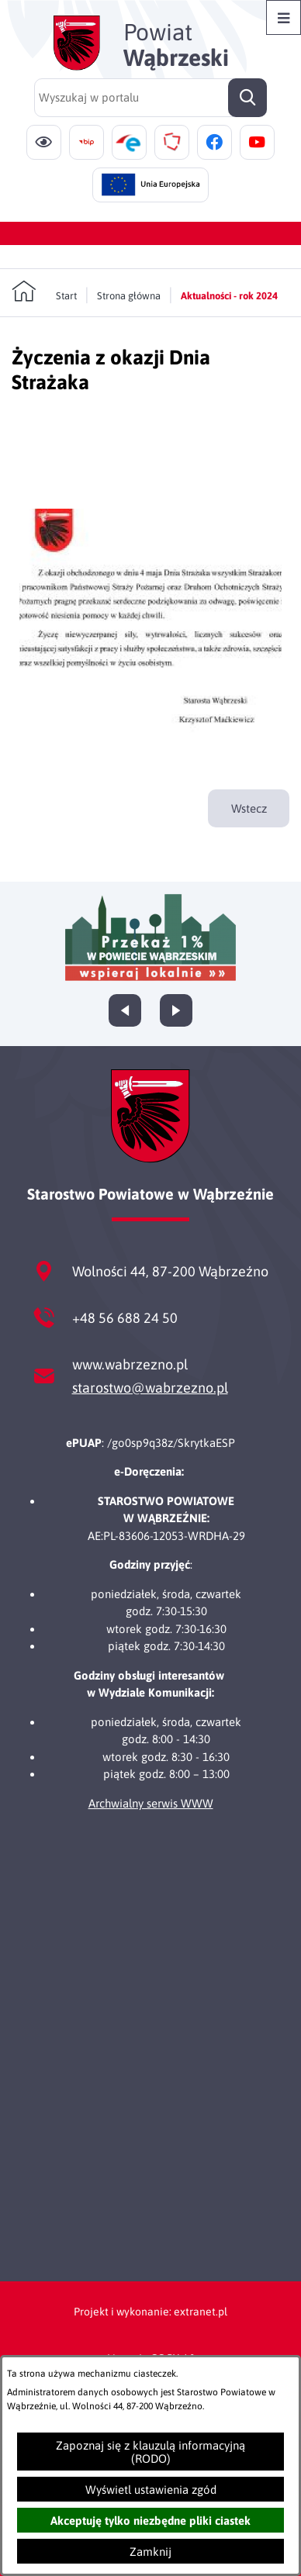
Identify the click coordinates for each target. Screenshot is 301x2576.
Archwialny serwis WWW (150, 1803)
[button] (150, 737)
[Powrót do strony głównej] (44, 291)
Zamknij (150, 2551)
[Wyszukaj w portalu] (150, 97)
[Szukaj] (247, 97)
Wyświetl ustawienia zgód (150, 2489)
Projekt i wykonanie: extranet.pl (150, 2311)
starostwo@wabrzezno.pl (150, 1388)
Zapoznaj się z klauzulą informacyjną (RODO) (150, 2452)
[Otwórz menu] (283, 17)
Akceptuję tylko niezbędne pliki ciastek (150, 2520)
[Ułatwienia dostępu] (43, 142)
